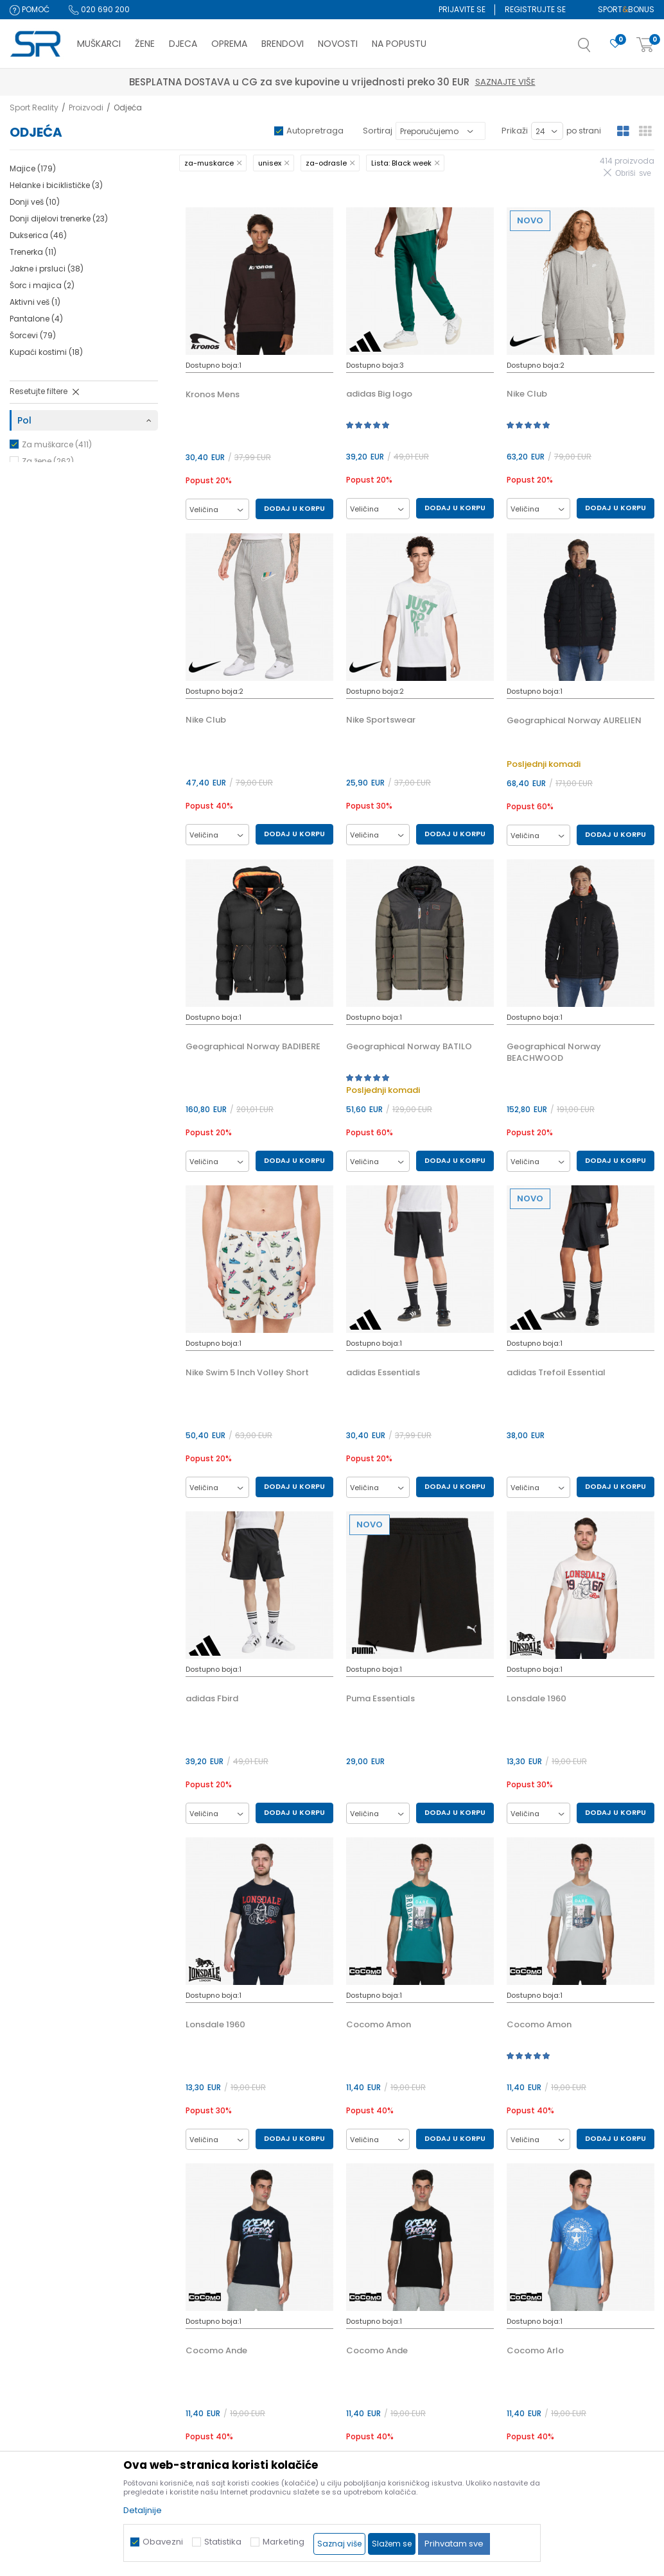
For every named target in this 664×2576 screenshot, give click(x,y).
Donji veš (35, 201)
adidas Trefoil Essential (556, 1372)
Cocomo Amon (378, 2025)
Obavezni (163, 2542)
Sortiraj (377, 131)
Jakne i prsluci (46, 268)
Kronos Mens (213, 394)
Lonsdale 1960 (536, 1698)
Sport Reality (34, 107)
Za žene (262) (48, 461)
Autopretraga (315, 131)
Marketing (283, 2542)
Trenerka (33, 251)
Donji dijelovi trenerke (59, 218)
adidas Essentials (383, 1372)
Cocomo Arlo (535, 2351)
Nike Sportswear (380, 720)
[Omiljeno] (615, 44)
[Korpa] (645, 45)
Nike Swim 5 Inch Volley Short (247, 1372)
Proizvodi (86, 107)
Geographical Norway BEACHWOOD (554, 1052)
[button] (597, 48)
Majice (33, 168)
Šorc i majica (42, 285)
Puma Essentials (380, 1698)
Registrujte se (535, 9)
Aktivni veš (35, 301)
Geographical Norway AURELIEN (574, 720)
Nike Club (527, 394)
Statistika (222, 2542)
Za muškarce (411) (57, 444)
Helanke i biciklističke (56, 185)
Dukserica (38, 235)
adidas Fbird (212, 1698)
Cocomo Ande (216, 2351)
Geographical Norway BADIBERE (253, 1046)
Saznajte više (392, 82)
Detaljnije (142, 2510)
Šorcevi (33, 335)
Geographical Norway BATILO (409, 1046)
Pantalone (36, 318)
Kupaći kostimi (46, 352)
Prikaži (515, 131)
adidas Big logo (379, 394)
